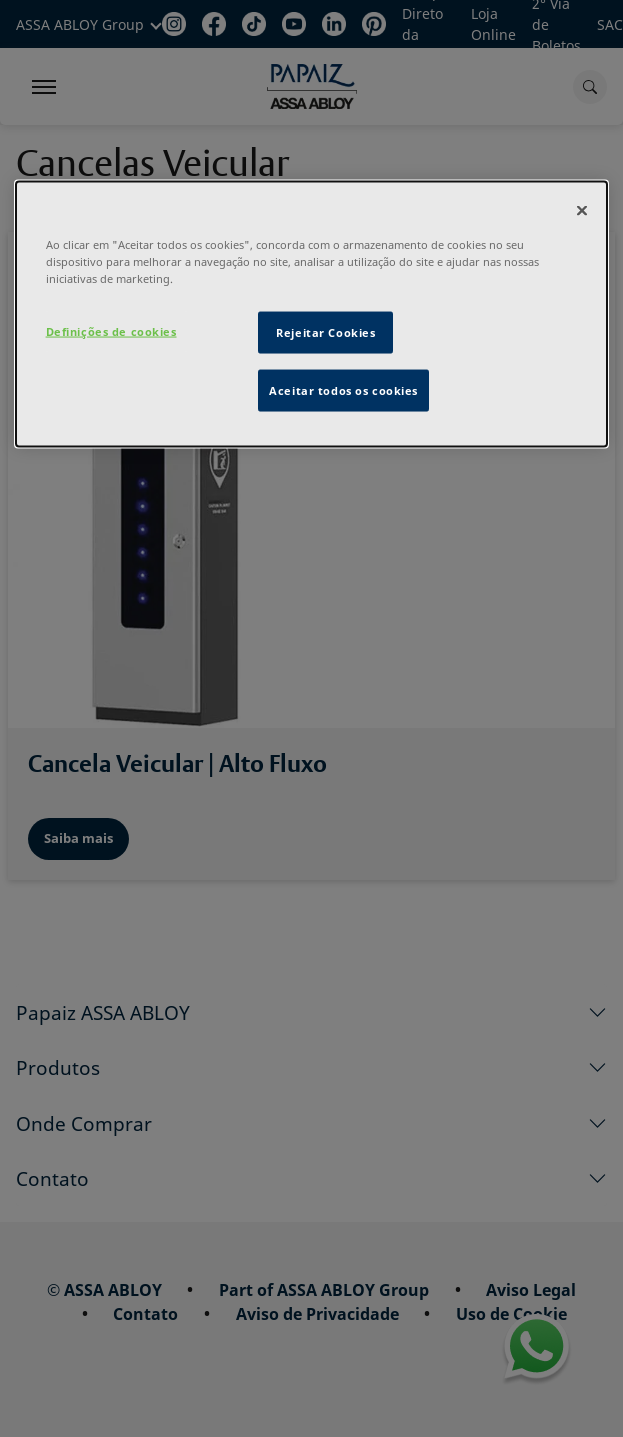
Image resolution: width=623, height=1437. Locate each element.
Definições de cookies (111, 330)
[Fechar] (582, 210)
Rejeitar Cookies (325, 331)
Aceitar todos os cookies (343, 389)
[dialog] (312, 313)
